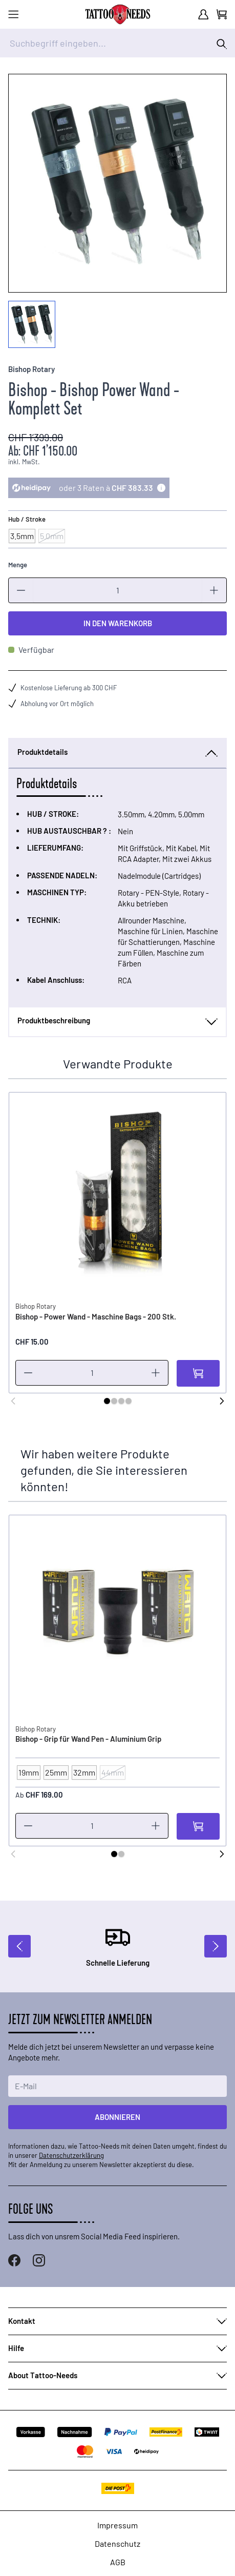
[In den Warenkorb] (198, 1373)
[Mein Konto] (203, 14)
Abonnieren (117, 2116)
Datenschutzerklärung (71, 2155)
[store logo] (118, 14)
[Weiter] (222, 1401)
